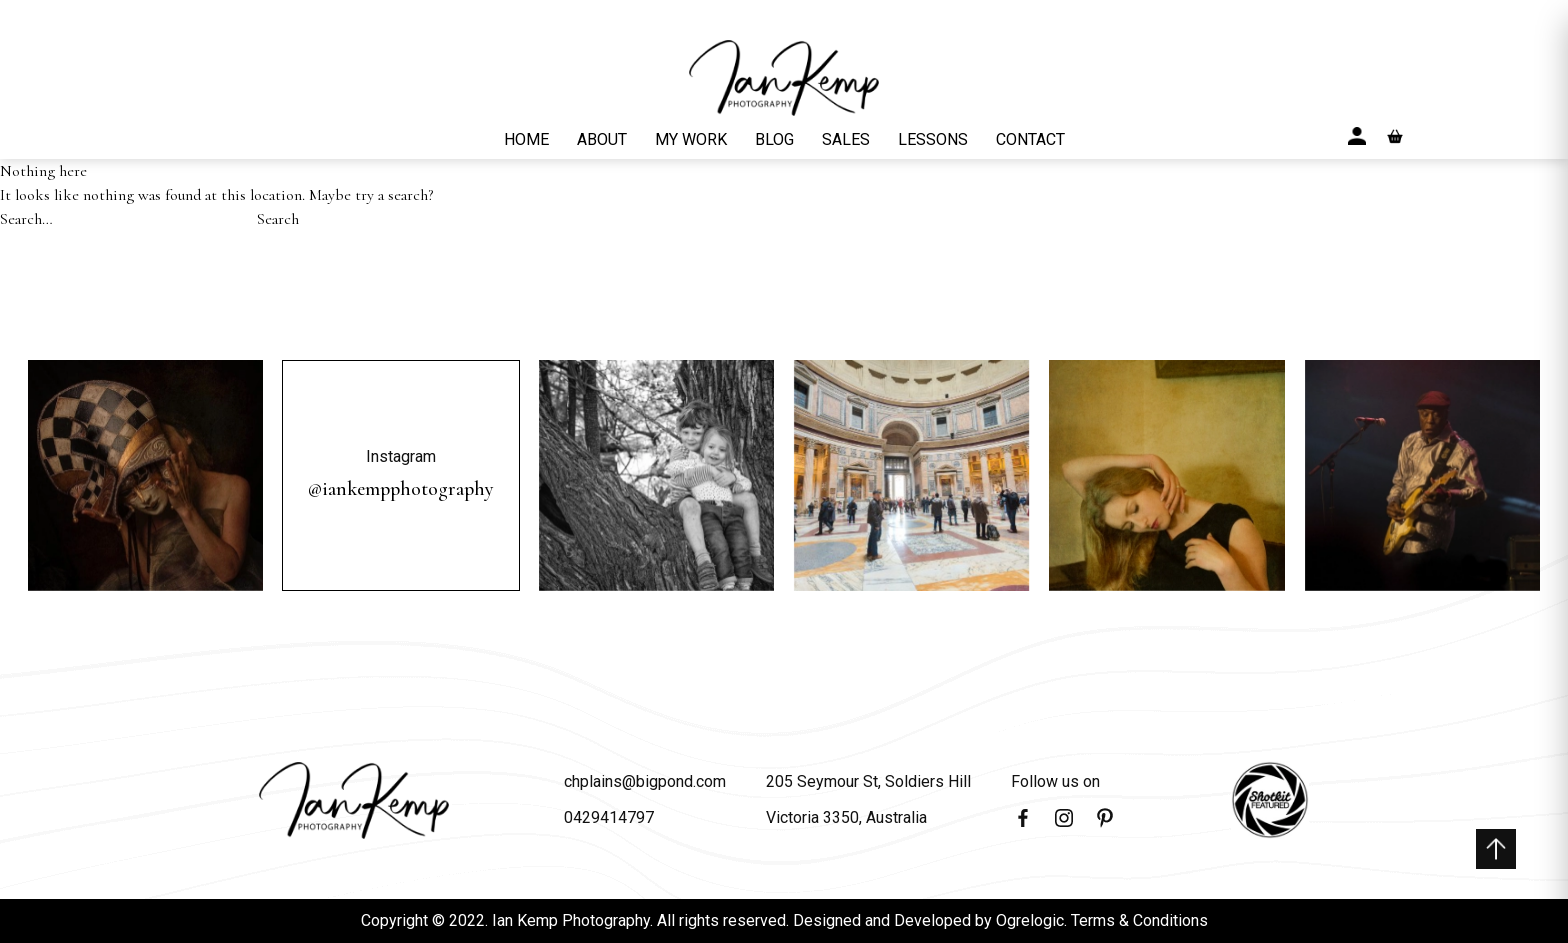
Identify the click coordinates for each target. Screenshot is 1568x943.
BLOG (774, 139)
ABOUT (602, 139)
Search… (26, 219)
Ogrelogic (1030, 920)
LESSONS (933, 139)
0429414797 (609, 817)
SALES (846, 139)
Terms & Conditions (1139, 920)
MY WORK (691, 139)
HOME (526, 139)
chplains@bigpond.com (645, 781)
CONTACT (1030, 139)
